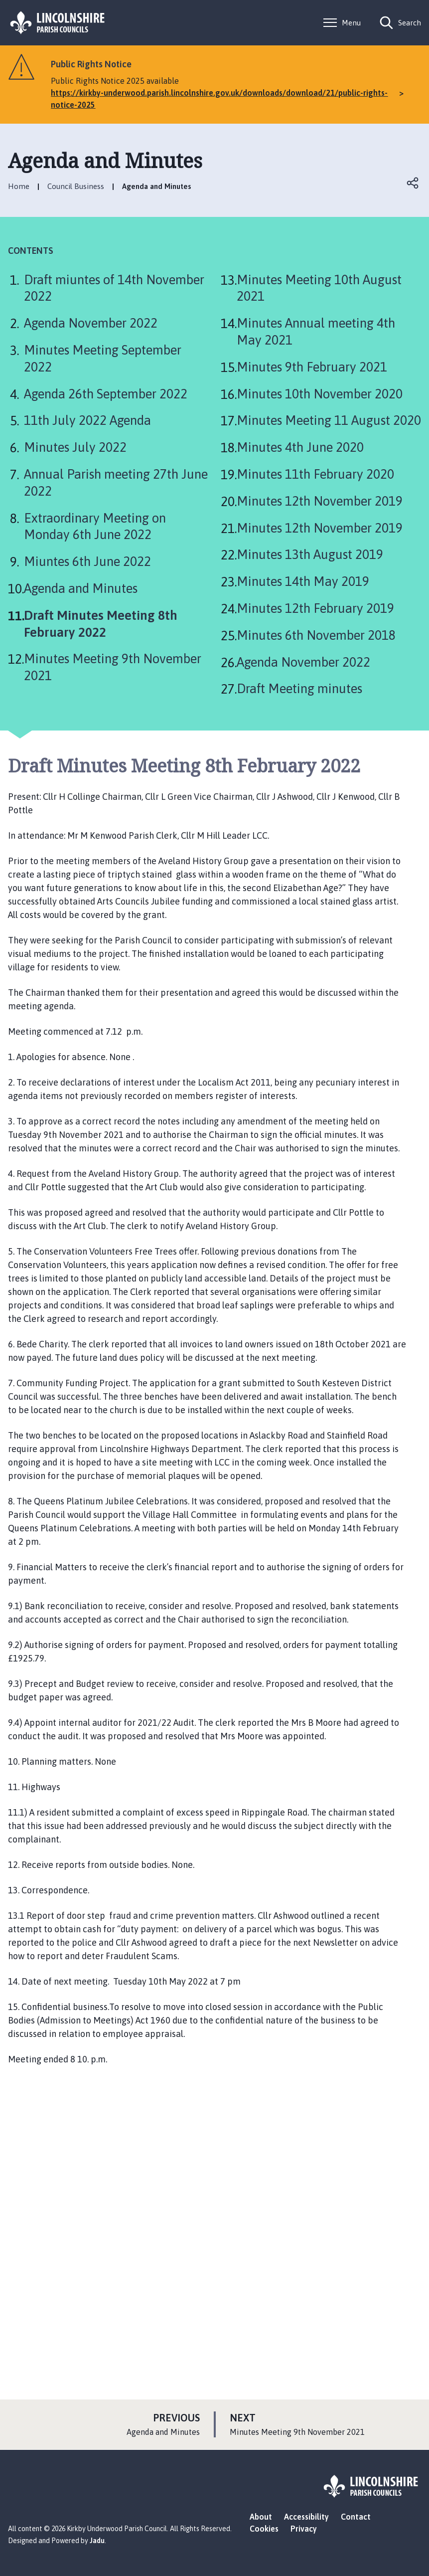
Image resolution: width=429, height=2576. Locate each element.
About (261, 2516)
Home (18, 186)
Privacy (303, 2528)
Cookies (264, 2528)
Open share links (413, 183)
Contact (356, 2516)
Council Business (75, 186)
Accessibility (306, 2516)
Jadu (97, 2541)
